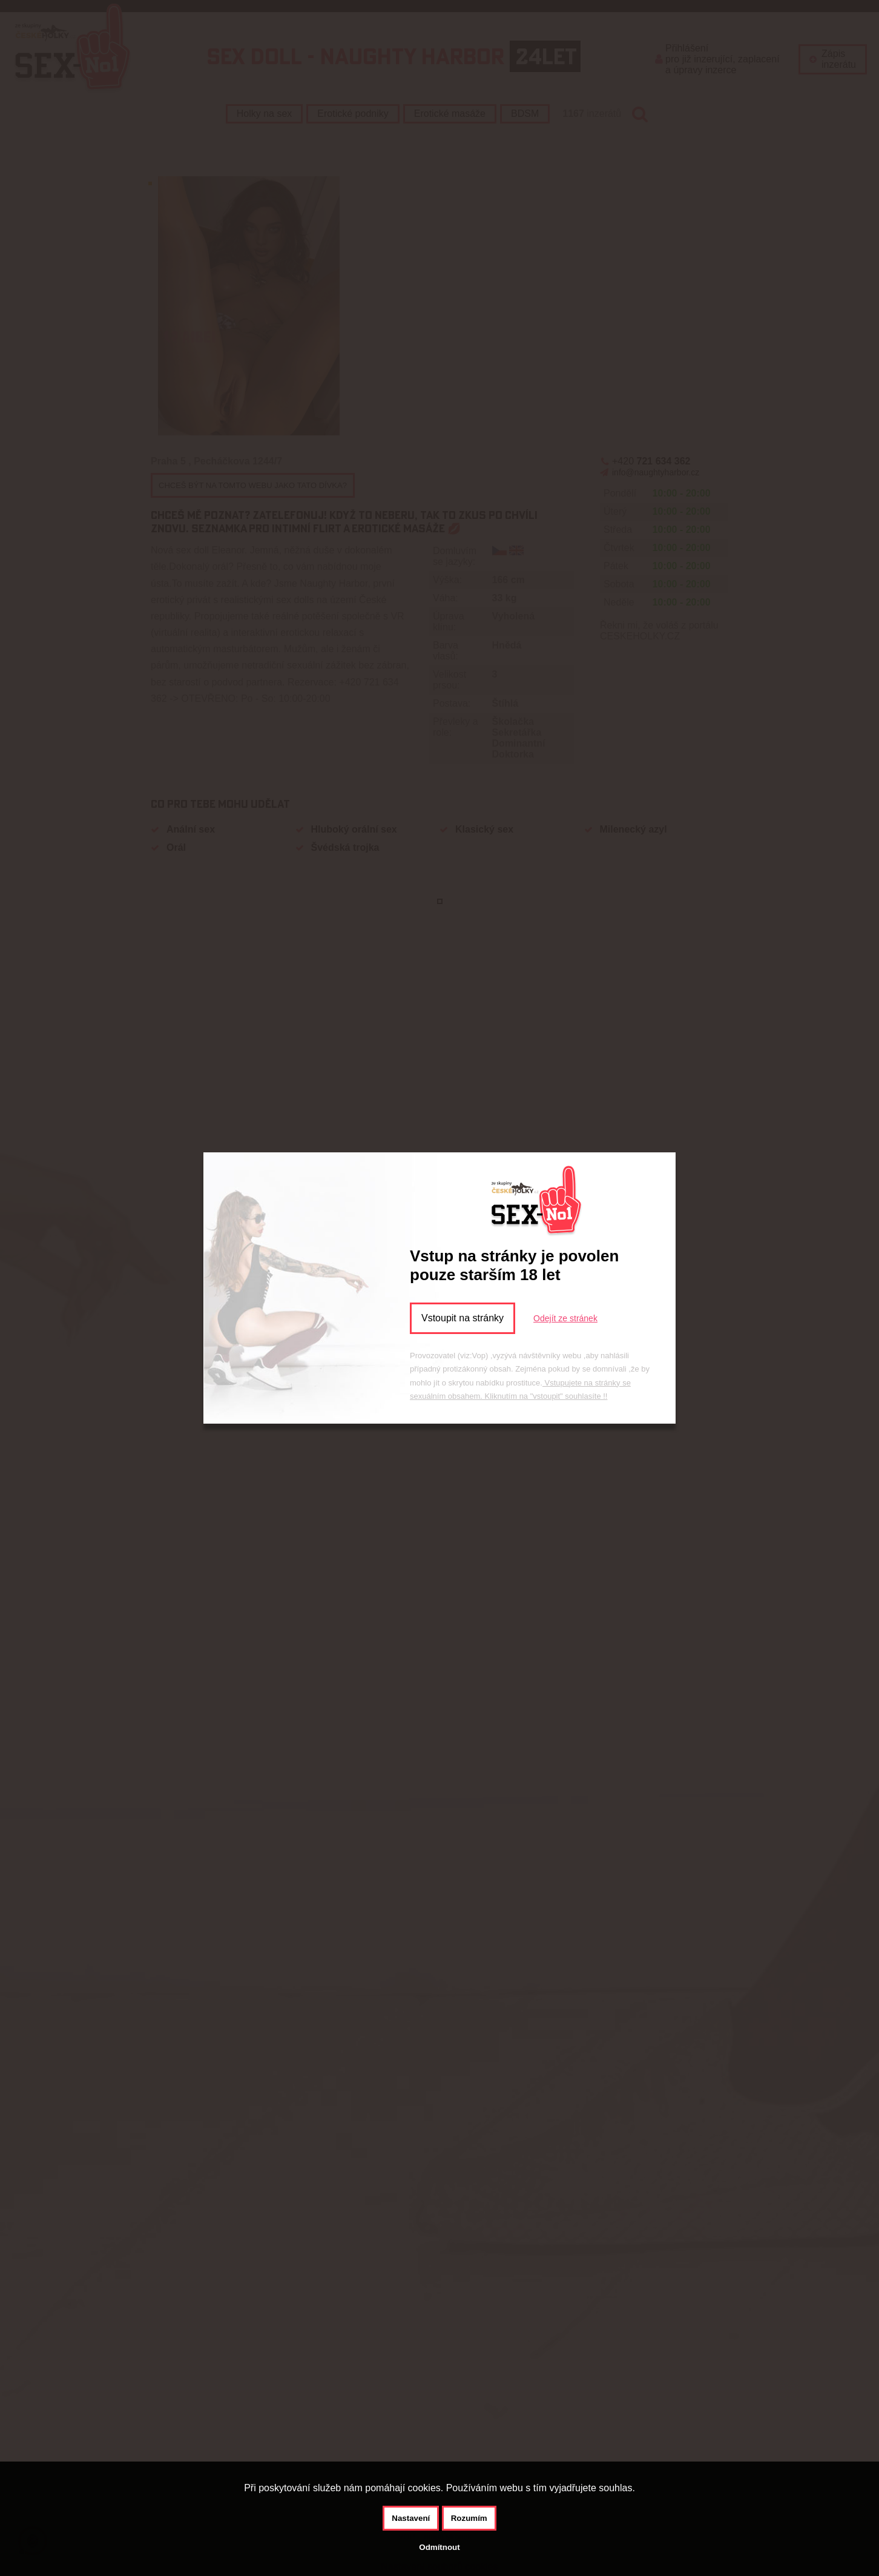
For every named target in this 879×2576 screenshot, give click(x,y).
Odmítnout (439, 2547)
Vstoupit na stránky (462, 1318)
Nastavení (411, 2518)
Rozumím (469, 2518)
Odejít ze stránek (565, 1318)
